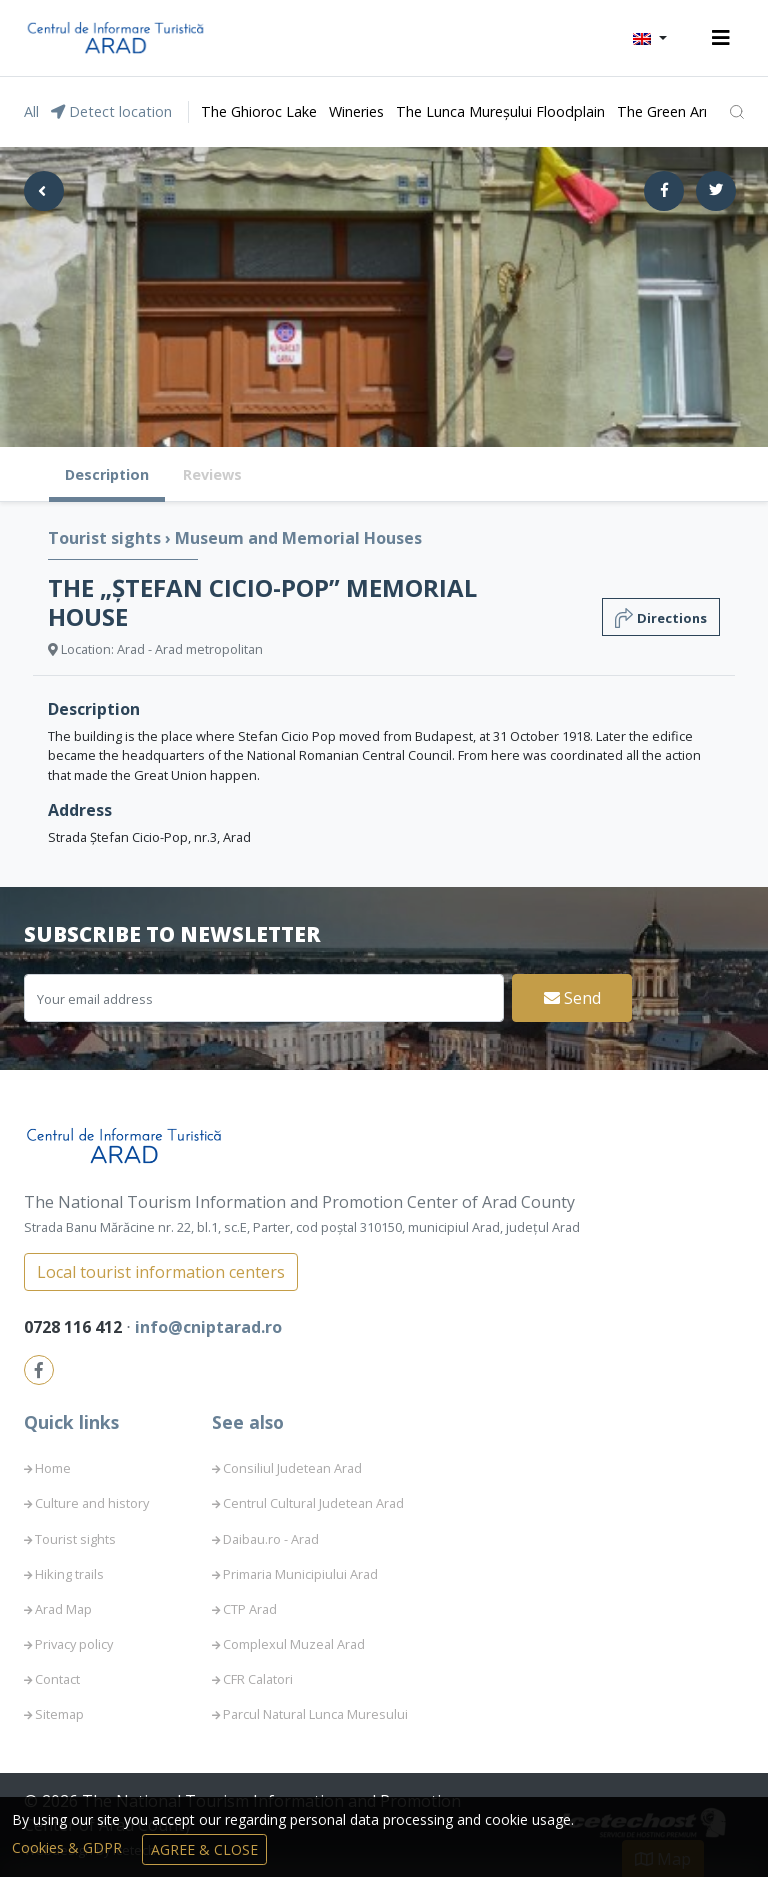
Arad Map (63, 1609)
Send (572, 998)
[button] (650, 38)
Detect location (111, 111)
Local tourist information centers (161, 1272)
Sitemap (59, 1714)
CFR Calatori (258, 1679)
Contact (57, 1679)
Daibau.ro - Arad (271, 1539)
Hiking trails (69, 1574)
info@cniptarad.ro (208, 1327)
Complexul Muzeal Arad (294, 1644)
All (31, 111)
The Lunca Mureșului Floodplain (500, 111)
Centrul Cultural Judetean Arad (313, 1503)
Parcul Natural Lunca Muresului (315, 1714)
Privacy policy (74, 1644)
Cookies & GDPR (69, 1847)
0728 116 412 (75, 1327)
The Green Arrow (673, 111)
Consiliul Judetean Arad (292, 1468)
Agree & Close (204, 1849)
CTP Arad (250, 1609)
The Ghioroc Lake (259, 111)
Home (53, 1468)
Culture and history (92, 1503)
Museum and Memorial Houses (298, 538)
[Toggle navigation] (721, 38)
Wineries (356, 111)
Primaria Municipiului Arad (300, 1574)
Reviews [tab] (212, 474)
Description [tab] (107, 474)
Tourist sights (106, 538)
